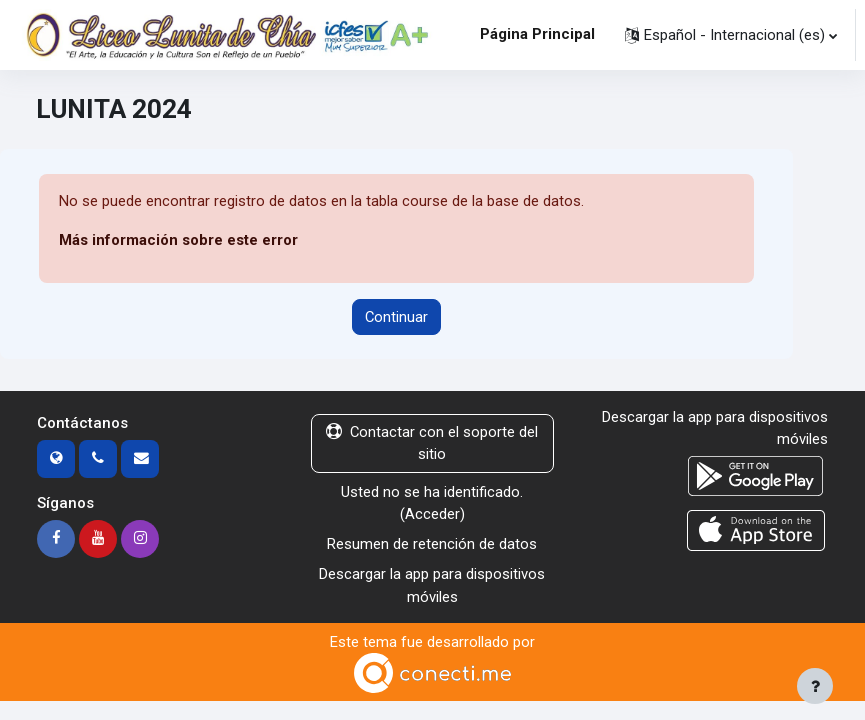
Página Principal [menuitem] (537, 34)
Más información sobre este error (178, 240)
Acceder (432, 514)
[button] (731, 35)
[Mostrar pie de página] (815, 686)
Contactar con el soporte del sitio (432, 443)
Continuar (396, 317)
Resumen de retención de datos (432, 544)
